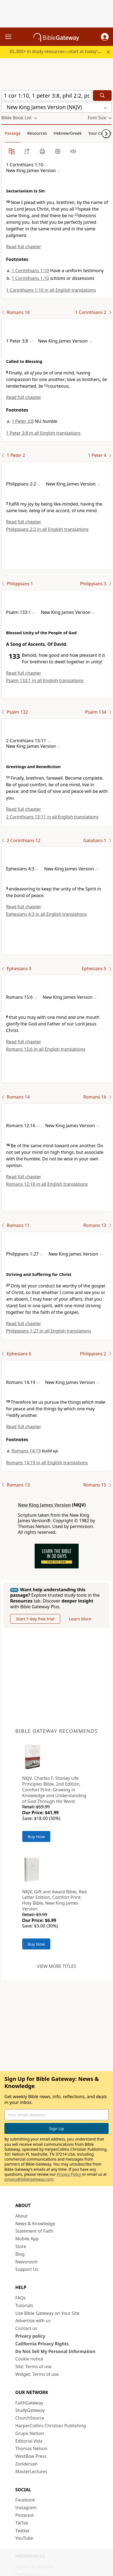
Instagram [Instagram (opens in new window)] (26, 2508)
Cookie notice (29, 2359)
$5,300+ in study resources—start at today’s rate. (60, 51)
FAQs (20, 2298)
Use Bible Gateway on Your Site (47, 2313)
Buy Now (36, 1836)
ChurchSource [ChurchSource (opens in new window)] (29, 2418)
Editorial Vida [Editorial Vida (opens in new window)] (29, 2441)
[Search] (102, 95)
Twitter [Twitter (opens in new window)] (22, 2531)
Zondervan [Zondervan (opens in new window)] (26, 2464)
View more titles (56, 1966)
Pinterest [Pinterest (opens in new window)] (24, 2515)
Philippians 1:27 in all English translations (48, 1331)
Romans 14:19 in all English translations (47, 1463)
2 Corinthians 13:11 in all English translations (52, 817)
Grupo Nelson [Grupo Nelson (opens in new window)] (29, 2433)
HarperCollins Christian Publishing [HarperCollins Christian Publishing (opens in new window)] (50, 2426)
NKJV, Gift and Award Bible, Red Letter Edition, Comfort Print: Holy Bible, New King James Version (54, 1900)
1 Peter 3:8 (23, 421)
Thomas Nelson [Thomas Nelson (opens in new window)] (31, 2448)
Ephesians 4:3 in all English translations (46, 914)
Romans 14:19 (26, 1451)
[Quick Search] (46, 95)
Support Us (26, 2269)
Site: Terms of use (33, 2366)
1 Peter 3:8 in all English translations (43, 433)
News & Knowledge (35, 2224)
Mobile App (27, 2239)
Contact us (26, 2328)
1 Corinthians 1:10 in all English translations (51, 290)
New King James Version (44, 1505)
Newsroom (26, 2262)
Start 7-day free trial (35, 1618)
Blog (20, 2254)
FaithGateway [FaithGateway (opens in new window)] (29, 2403)
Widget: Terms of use (37, 2374)
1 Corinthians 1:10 (30, 270)
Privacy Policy (69, 2174)
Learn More (80, 1618)
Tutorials (24, 2305)
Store (20, 2246)
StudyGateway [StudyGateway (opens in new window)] (30, 2410)
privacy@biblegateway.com (28, 2179)
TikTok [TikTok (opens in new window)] (22, 2523)
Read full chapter (23, 247)
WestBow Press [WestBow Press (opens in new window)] (31, 2456)
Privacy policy (30, 2336)
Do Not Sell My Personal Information (55, 2351)
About (21, 2216)
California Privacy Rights (42, 2344)
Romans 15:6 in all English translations (45, 1049)
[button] (105, 37)
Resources (37, 133)
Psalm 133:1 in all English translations (45, 680)
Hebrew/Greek (68, 133)
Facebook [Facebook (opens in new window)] (25, 2500)
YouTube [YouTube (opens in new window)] (24, 2538)
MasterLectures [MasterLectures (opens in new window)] (31, 2472)
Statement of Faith (34, 2231)
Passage (13, 133)
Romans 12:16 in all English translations (47, 1184)
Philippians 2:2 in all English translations (47, 529)
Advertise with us (33, 2321)
